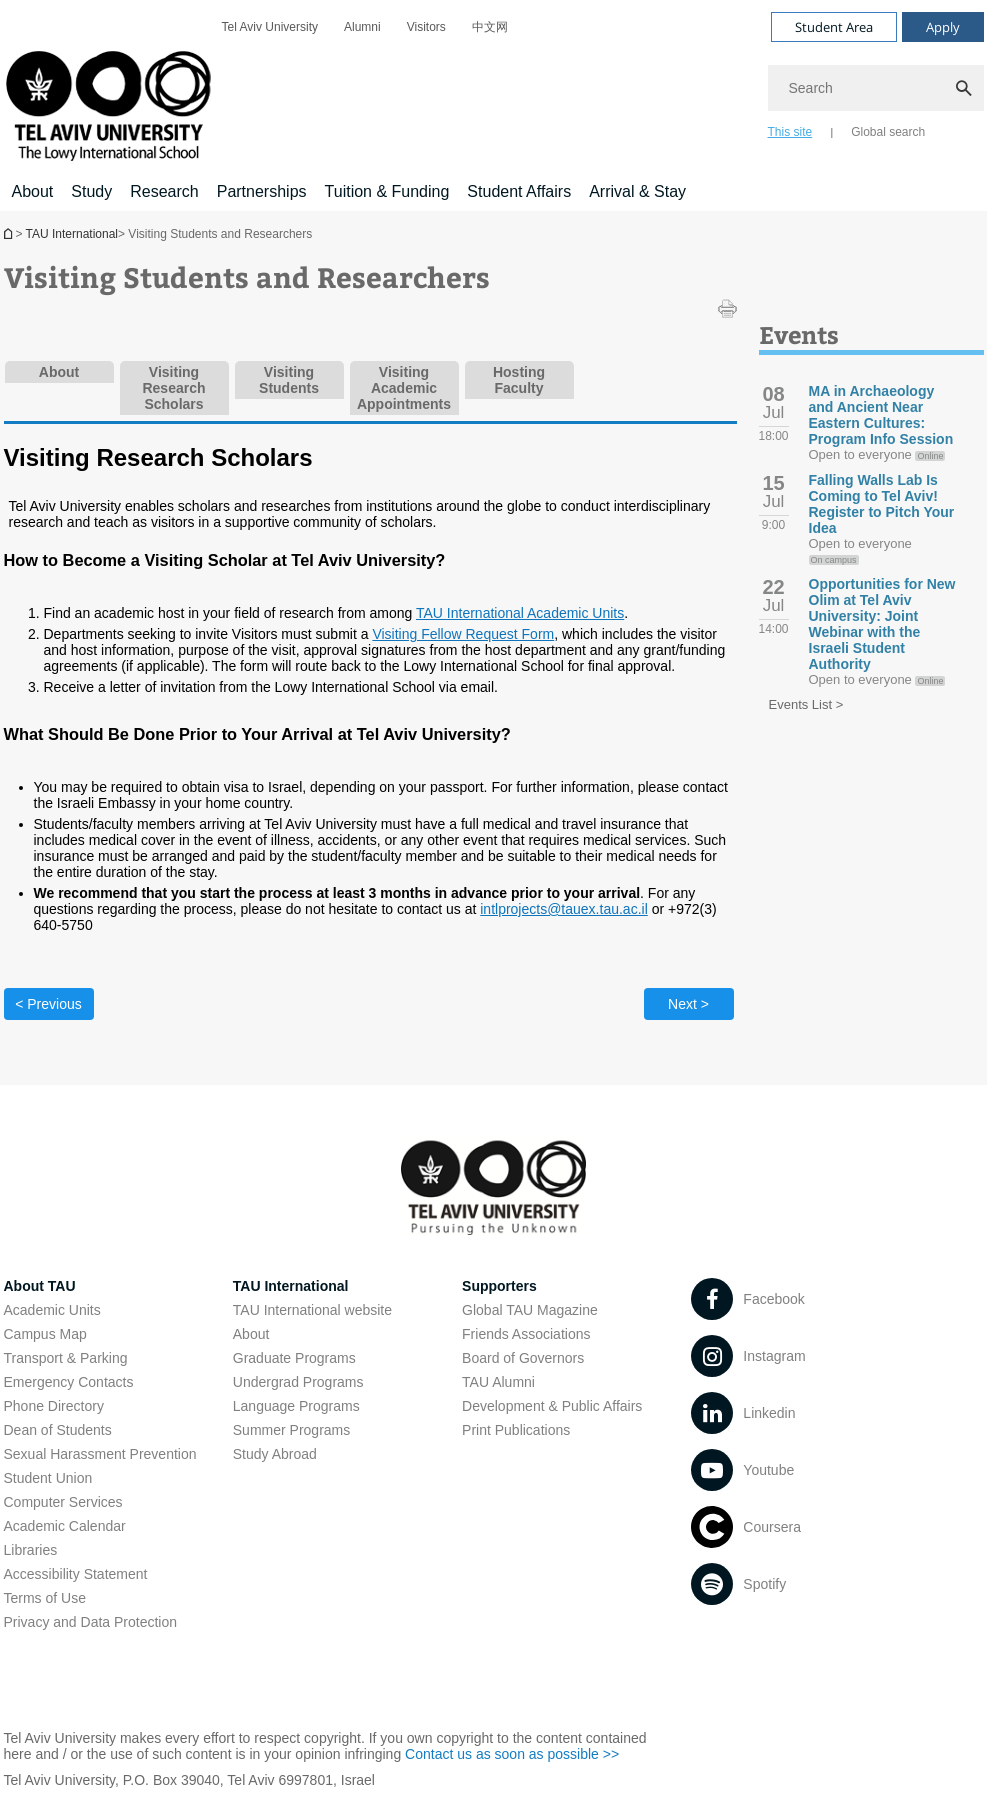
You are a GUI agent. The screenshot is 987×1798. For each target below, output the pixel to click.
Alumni (362, 27)
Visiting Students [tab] (289, 380)
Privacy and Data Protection (91, 1622)
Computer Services (63, 1502)
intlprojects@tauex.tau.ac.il (564, 909)
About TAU (40, 1286)
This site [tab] (790, 132)
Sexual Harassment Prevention (100, 1454)
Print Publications (516, 1430)
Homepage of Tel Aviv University (10, 233)
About (33, 191)
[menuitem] (270, 27)
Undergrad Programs (298, 1382)
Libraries (31, 1550)
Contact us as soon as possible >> (512, 1754)
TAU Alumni (498, 1382)
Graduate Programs (294, 1358)
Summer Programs (291, 1430)
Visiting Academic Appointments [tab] (404, 388)
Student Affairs (519, 191)
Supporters (499, 1286)
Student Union (48, 1478)
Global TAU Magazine (530, 1310)
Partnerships (262, 191)
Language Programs (296, 1406)
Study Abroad (275, 1454)
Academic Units (52, 1310)
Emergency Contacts (69, 1382)
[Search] (876, 88)
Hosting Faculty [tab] (519, 380)
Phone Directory (54, 1406)
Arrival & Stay (637, 191)
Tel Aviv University (270, 27)
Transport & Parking (66, 1358)
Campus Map (45, 1334)
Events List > (806, 704)
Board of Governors (523, 1358)
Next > (688, 1004)
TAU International (72, 234)
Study (91, 191)
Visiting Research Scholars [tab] (173, 388)
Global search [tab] (888, 132)
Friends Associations (526, 1334)
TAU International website (312, 1310)
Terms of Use (45, 1598)
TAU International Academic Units (520, 613)
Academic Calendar (65, 1526)
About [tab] (59, 372)
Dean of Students (58, 1430)
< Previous (48, 1004)
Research (164, 191)
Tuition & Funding (387, 191)
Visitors (426, 27)
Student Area (834, 27)
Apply (943, 27)
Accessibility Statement (76, 1574)
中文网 (490, 27)
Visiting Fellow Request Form (463, 634)
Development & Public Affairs (552, 1406)
